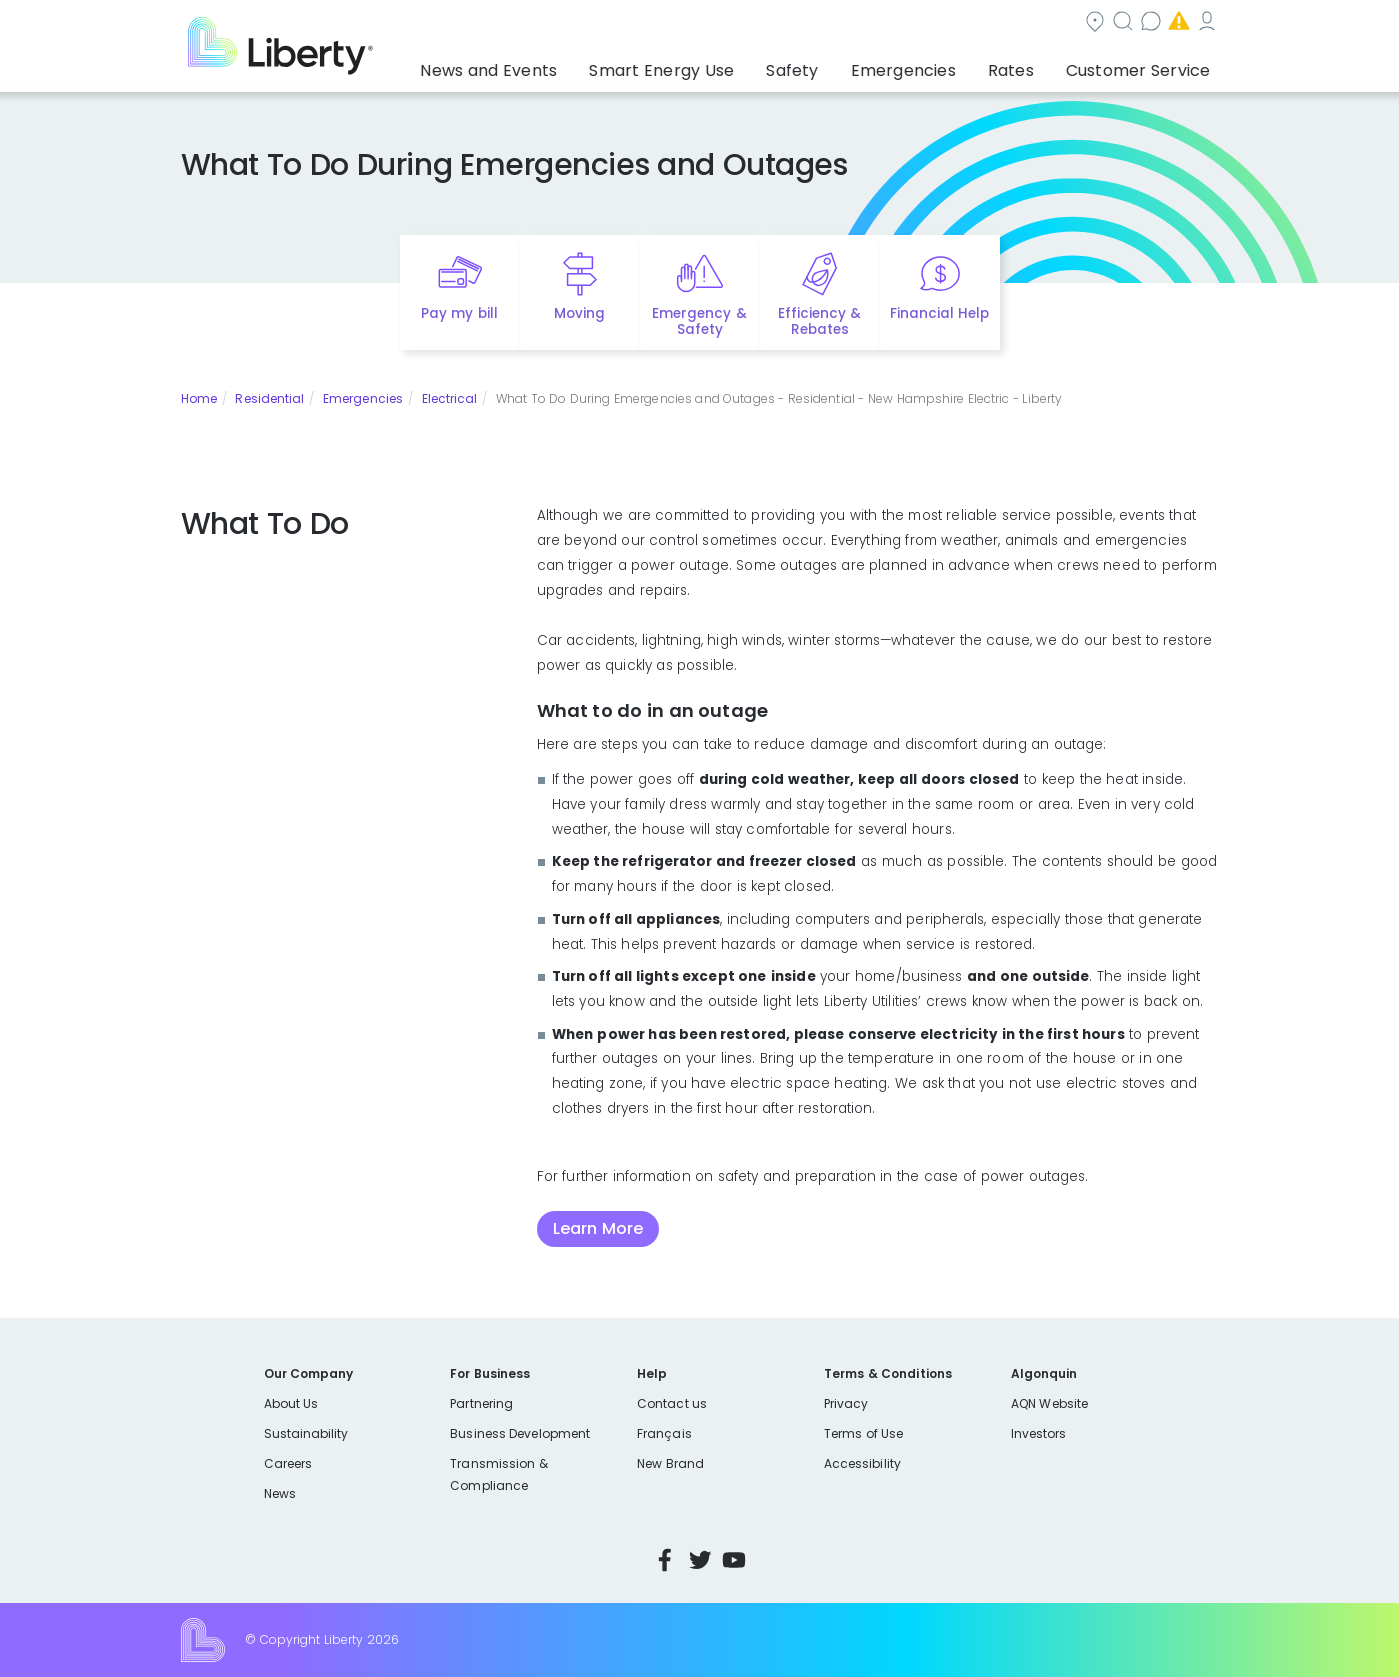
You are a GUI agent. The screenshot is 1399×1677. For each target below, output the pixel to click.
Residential (269, 398)
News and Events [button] (571, 65)
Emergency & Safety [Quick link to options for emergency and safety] (699, 322)
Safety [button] (839, 65)
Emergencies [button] (937, 65)
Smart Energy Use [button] (724, 65)
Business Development (520, 1433)
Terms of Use (864, 1433)
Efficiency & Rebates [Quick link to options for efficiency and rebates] (819, 322)
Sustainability (306, 1433)
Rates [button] (1031, 65)
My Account (1175, 23)
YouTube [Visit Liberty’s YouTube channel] (734, 1560)
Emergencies (1049, 23)
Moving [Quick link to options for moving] (579, 313)
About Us (291, 1403)
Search (819, 23)
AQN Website (1049, 1403)
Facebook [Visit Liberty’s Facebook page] (665, 1560)
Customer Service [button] (1144, 65)
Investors (1039, 1433)
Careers (288, 1463)
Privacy (846, 1403)
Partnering (481, 1403)
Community (711, 23)
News (280, 1493)
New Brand (670, 1463)
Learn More (598, 1228)
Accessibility (862, 1463)
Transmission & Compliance (498, 1474)
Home (199, 398)
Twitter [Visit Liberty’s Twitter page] (700, 1560)
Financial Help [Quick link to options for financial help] (939, 313)
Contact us (925, 23)
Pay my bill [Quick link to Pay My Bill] (459, 313)
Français (664, 1433)
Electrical (450, 398)
